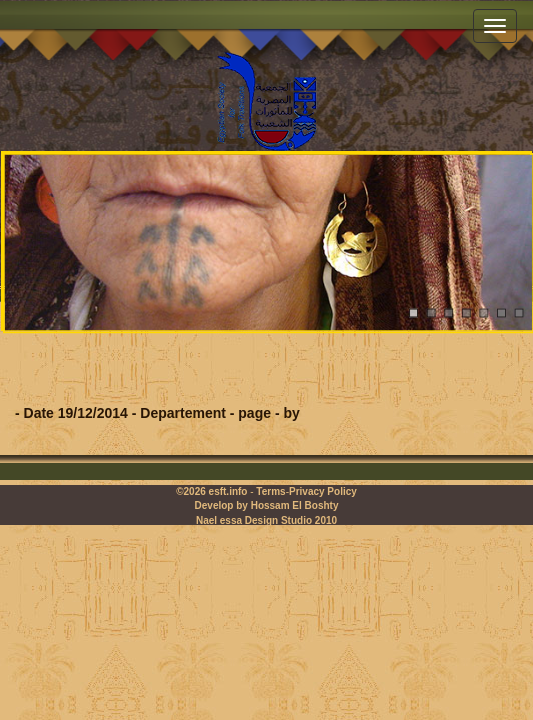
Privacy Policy (323, 491)
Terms (270, 491)
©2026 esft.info (211, 491)
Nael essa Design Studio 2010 (266, 520)
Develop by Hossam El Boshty (267, 505)
